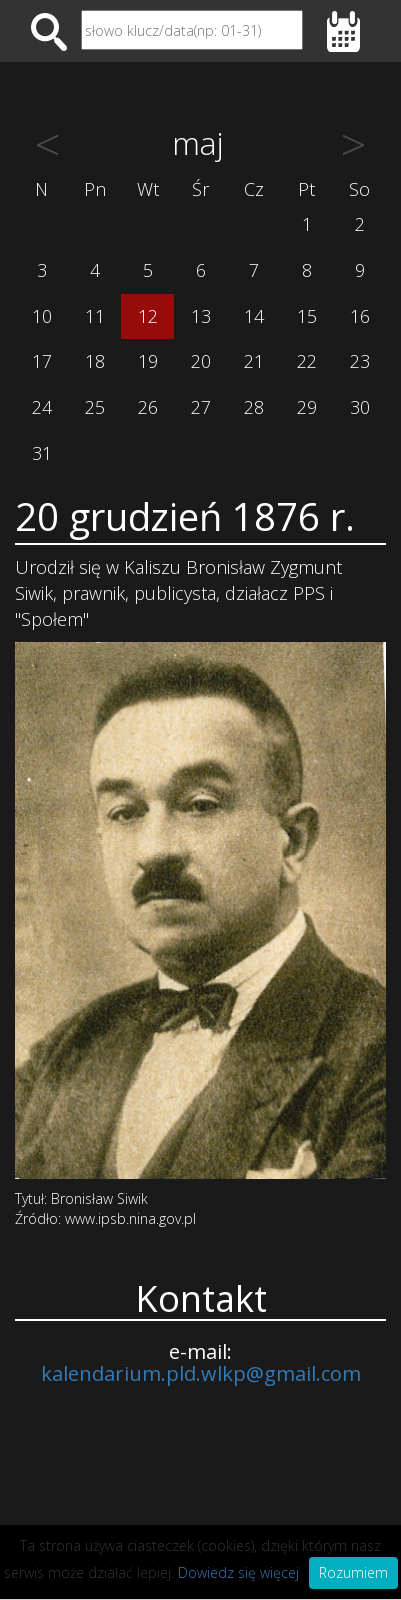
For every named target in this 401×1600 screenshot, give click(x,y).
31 (42, 453)
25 (95, 407)
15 (307, 316)
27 (201, 407)
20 (201, 361)
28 (254, 407)
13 (201, 316)
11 (95, 316)
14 (254, 316)
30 (360, 407)
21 (254, 361)
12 (148, 316)
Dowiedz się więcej (238, 1572)
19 (148, 361)
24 (42, 407)
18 (95, 361)
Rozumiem (353, 1572)
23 (360, 361)
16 (360, 316)
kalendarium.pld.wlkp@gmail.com (201, 1373)
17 (42, 361)
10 (42, 316)
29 (307, 407)
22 (307, 361)
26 (148, 407)
